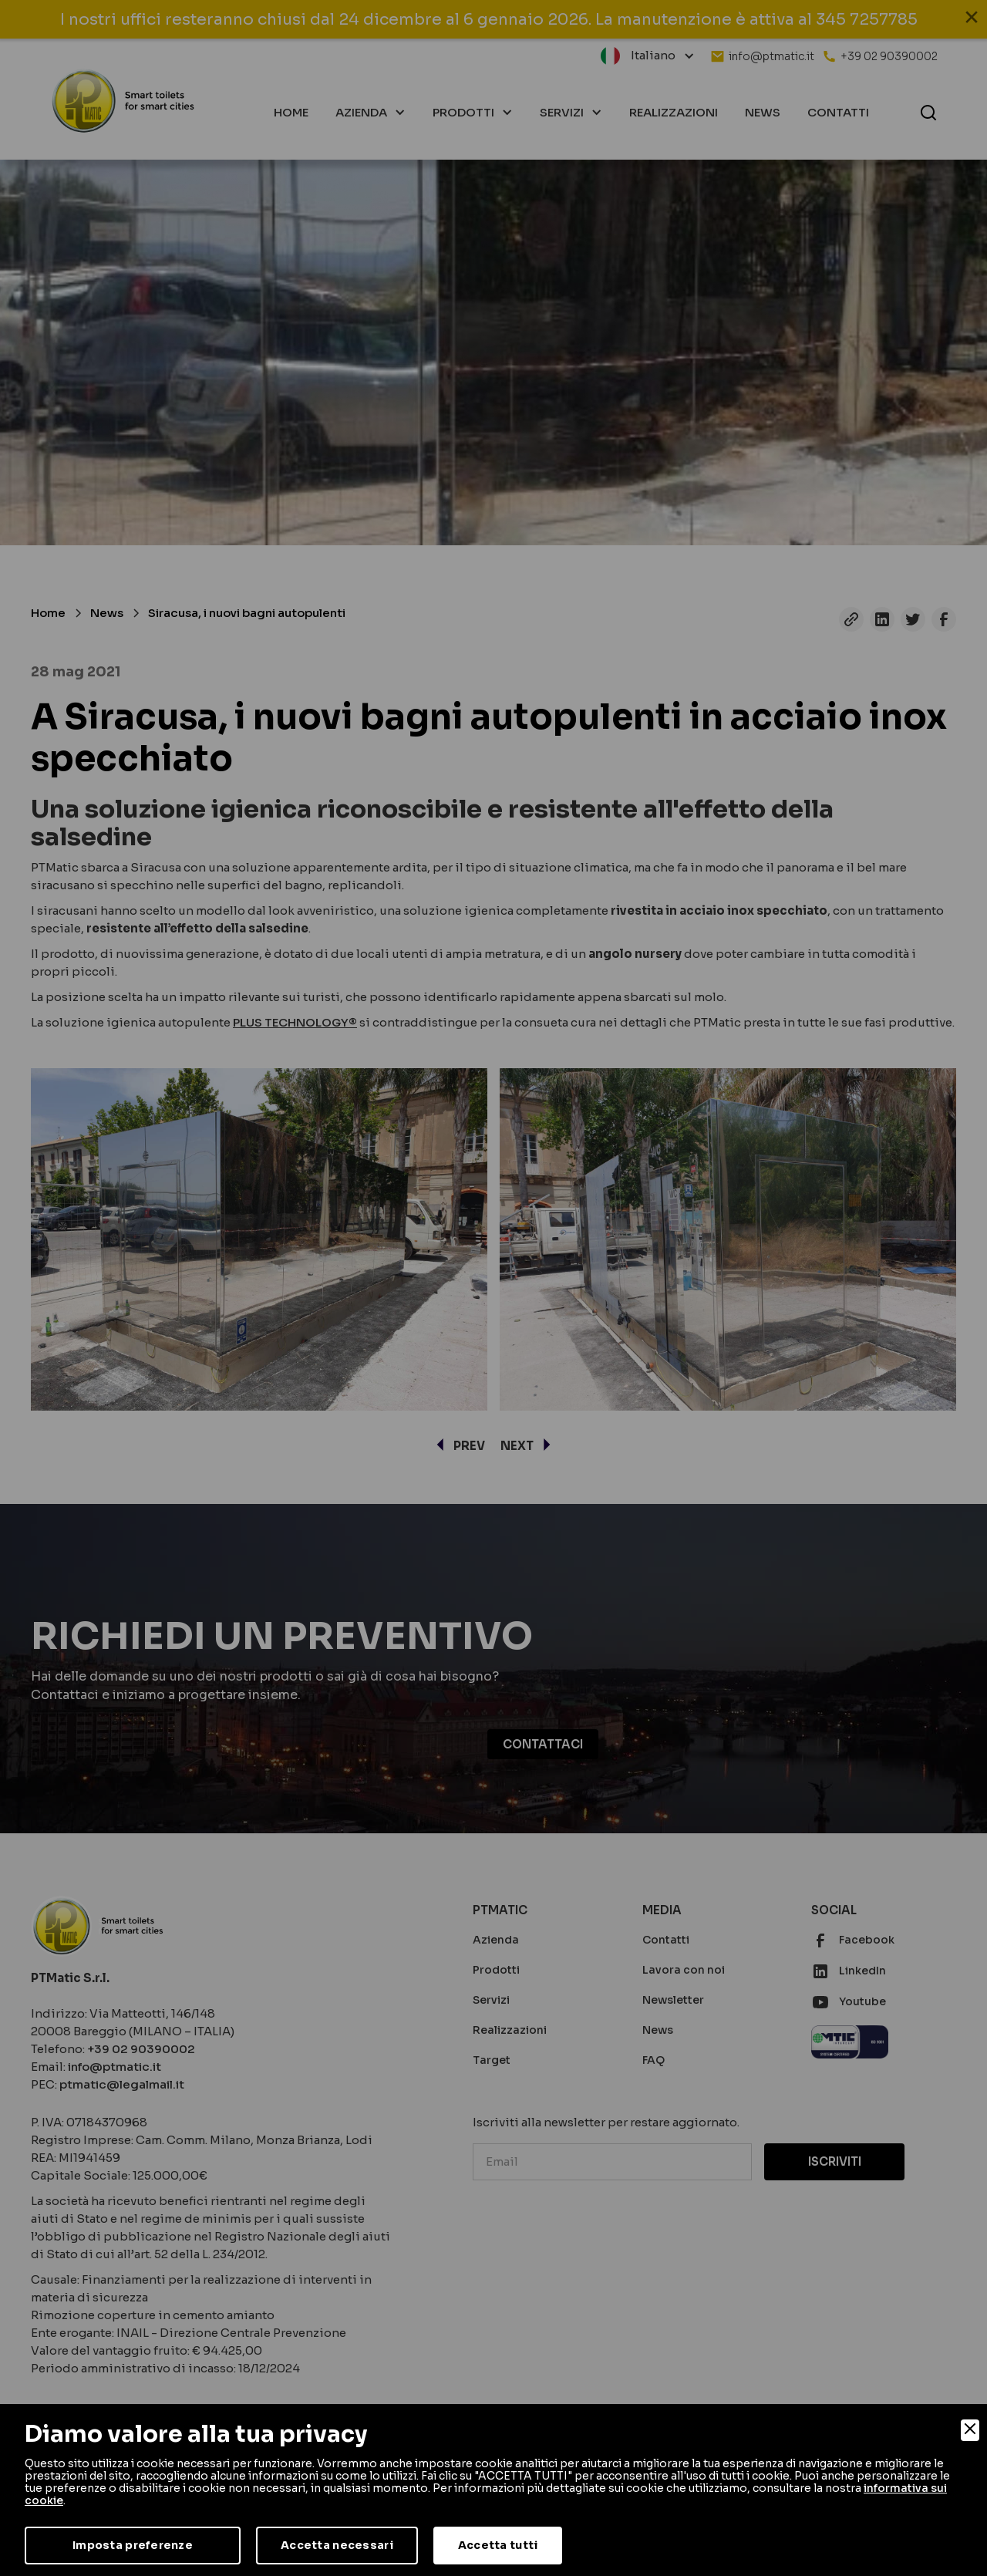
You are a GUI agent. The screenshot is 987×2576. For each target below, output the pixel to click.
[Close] (970, 2430)
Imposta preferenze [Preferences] (132, 2545)
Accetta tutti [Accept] (498, 2545)
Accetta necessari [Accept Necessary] (337, 2545)
